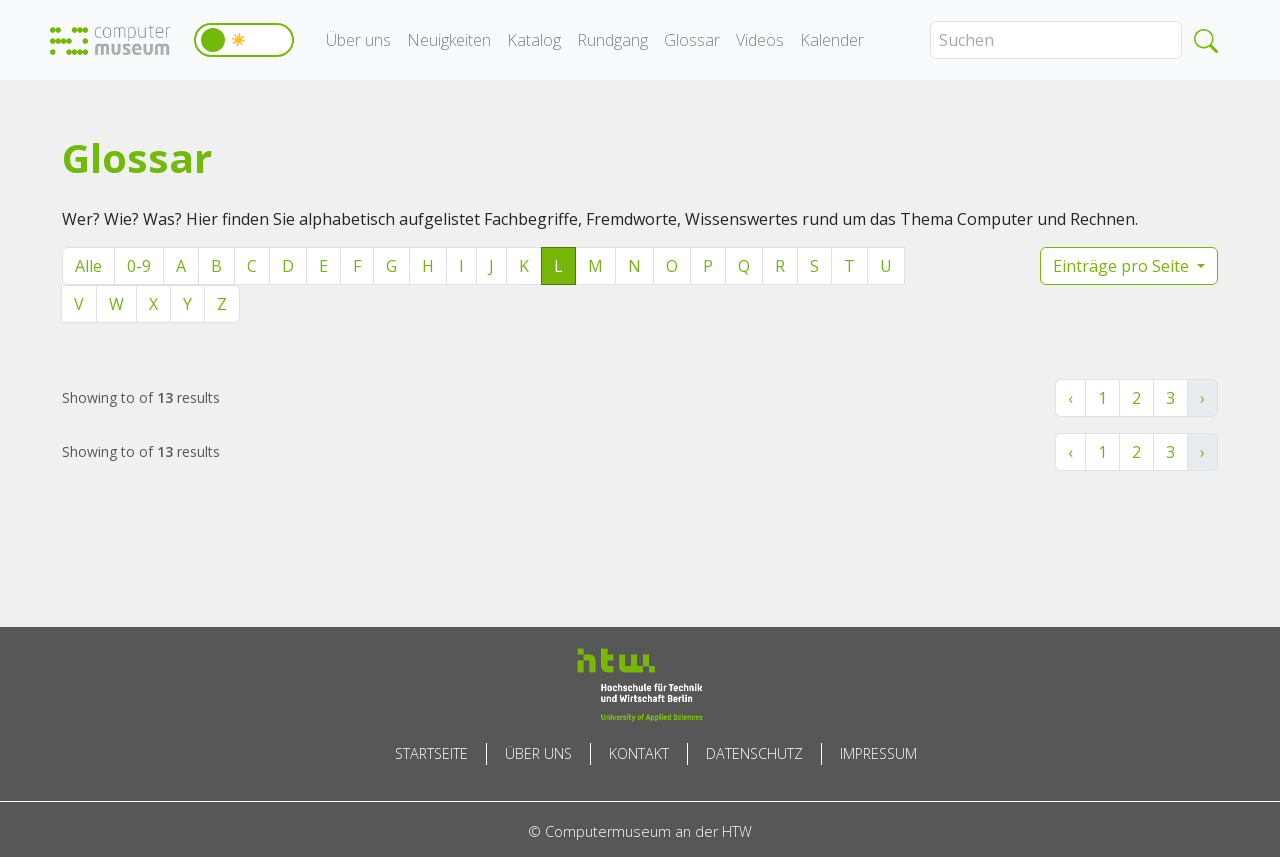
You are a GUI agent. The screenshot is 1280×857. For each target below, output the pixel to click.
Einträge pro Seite (1123, 266)
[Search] (1056, 40)
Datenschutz (754, 753)
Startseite (431, 753)
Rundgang (612, 40)
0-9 (139, 266)
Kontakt (639, 753)
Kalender (832, 40)
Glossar (692, 40)
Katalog (534, 40)
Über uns (358, 40)
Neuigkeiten (449, 40)
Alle (88, 266)
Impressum (878, 753)
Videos (760, 40)
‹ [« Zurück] (1070, 398)
